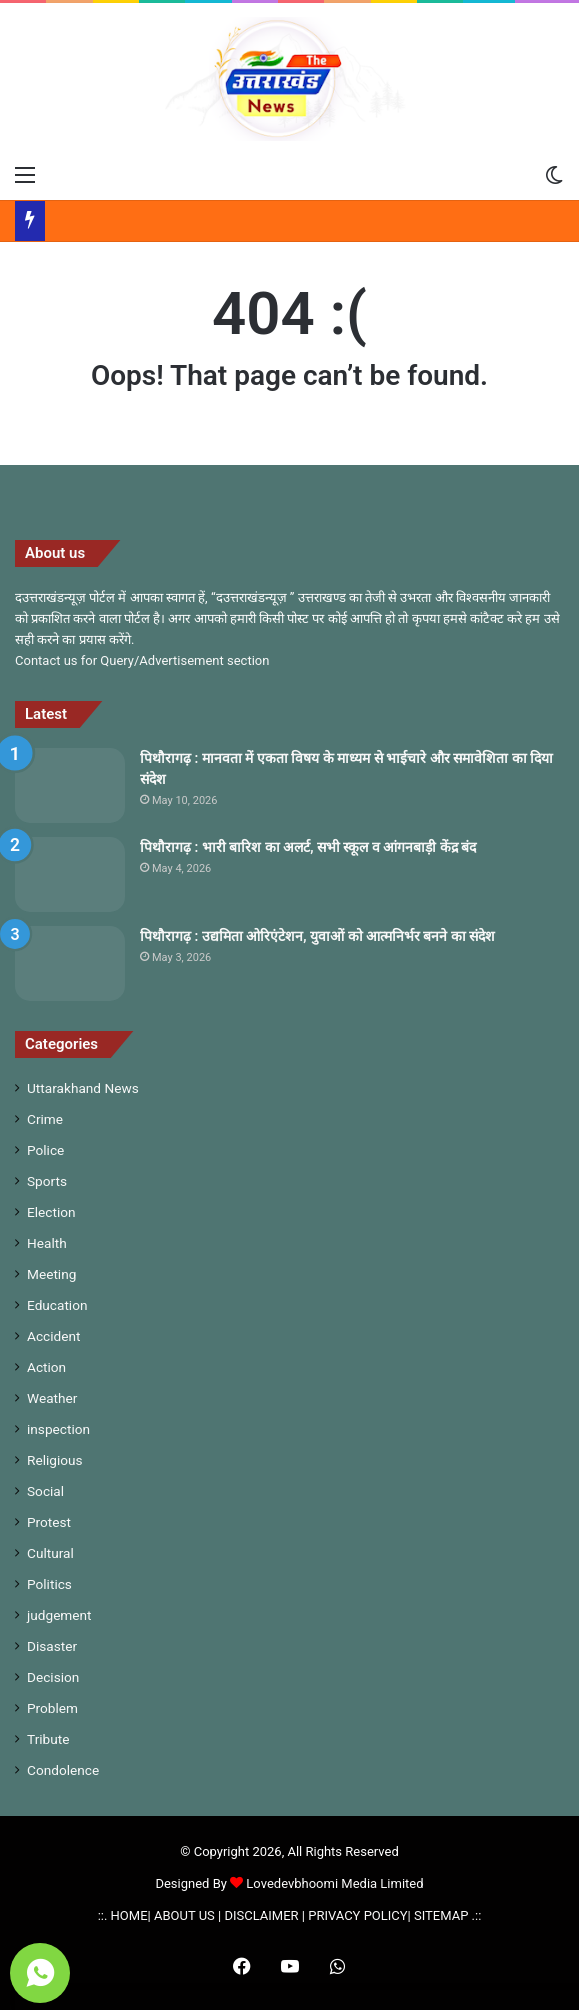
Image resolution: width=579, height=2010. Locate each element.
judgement (59, 1615)
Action (46, 1367)
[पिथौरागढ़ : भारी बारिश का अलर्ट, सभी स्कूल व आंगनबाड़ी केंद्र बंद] (70, 874)
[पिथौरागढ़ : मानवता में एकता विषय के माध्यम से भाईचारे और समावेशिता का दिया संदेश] (70, 785)
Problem (52, 1708)
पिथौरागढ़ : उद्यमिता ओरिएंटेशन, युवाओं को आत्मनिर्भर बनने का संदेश (317, 936)
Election (51, 1212)
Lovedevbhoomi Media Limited (326, 1883)
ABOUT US (184, 1915)
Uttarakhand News (83, 1088)
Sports (47, 1181)
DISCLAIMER (261, 1915)
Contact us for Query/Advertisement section (142, 660)
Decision (53, 1677)
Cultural (50, 1553)
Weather (52, 1398)
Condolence (63, 1770)
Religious (55, 1460)
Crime (45, 1119)
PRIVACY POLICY (357, 1915)
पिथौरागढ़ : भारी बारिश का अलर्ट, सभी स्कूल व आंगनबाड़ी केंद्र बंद (308, 847)
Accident (53, 1336)
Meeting (51, 1274)
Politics (49, 1584)
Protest (49, 1522)
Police (45, 1150)
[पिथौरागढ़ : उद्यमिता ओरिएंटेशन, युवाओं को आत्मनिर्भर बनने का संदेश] (70, 963)
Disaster (52, 1646)
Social (45, 1491)
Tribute (48, 1739)
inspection (58, 1429)
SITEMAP (441, 1915)
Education (57, 1305)
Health (47, 1243)
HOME (129, 1915)
